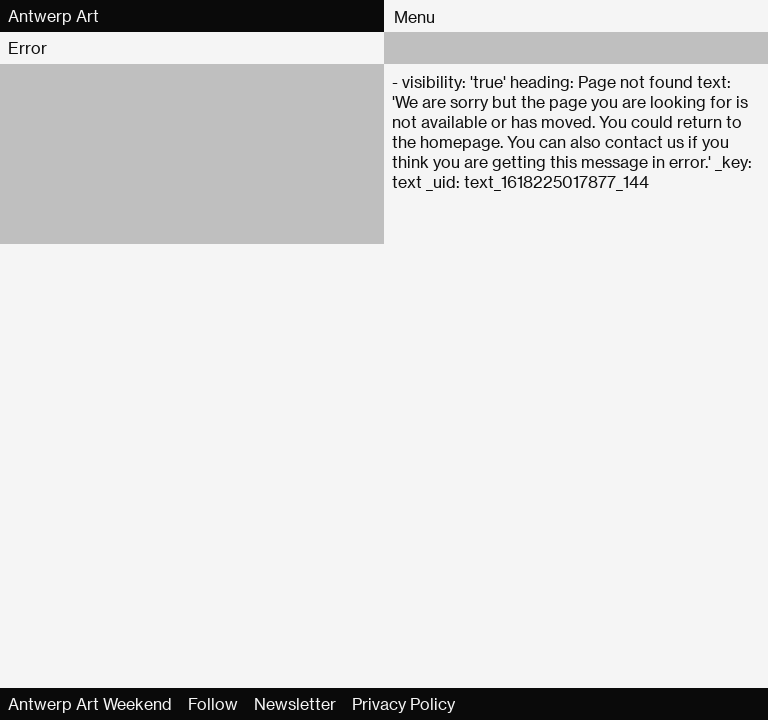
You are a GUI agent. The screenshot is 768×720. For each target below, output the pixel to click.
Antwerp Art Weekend (90, 703)
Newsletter (295, 703)
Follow (213, 703)
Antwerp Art (53, 15)
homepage (460, 141)
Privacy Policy (403, 703)
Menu (414, 16)
